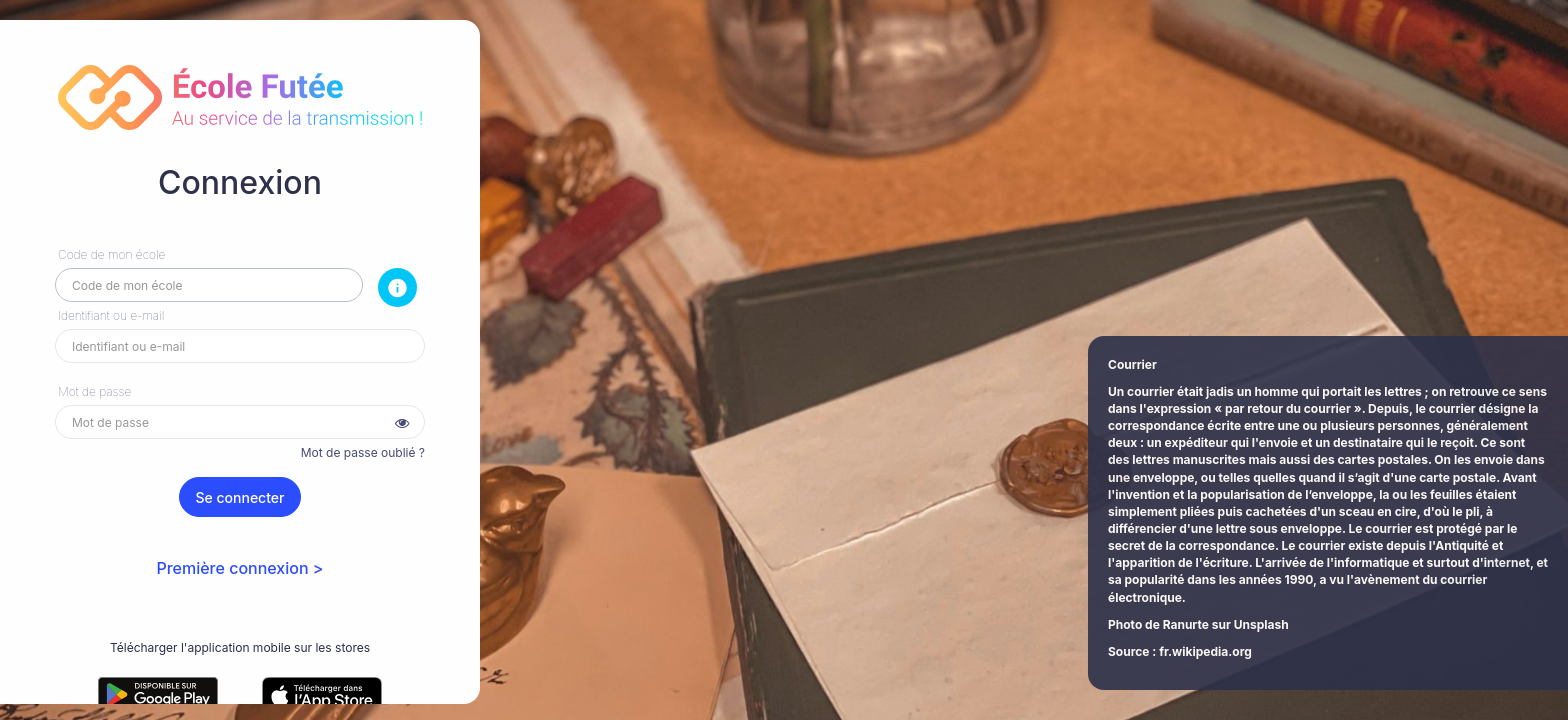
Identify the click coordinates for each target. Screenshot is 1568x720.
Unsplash (1261, 624)
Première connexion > (239, 568)
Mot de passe (94, 391)
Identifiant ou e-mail (111, 315)
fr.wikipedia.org (1205, 651)
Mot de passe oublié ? (363, 452)
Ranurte (1186, 624)
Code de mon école (111, 254)
